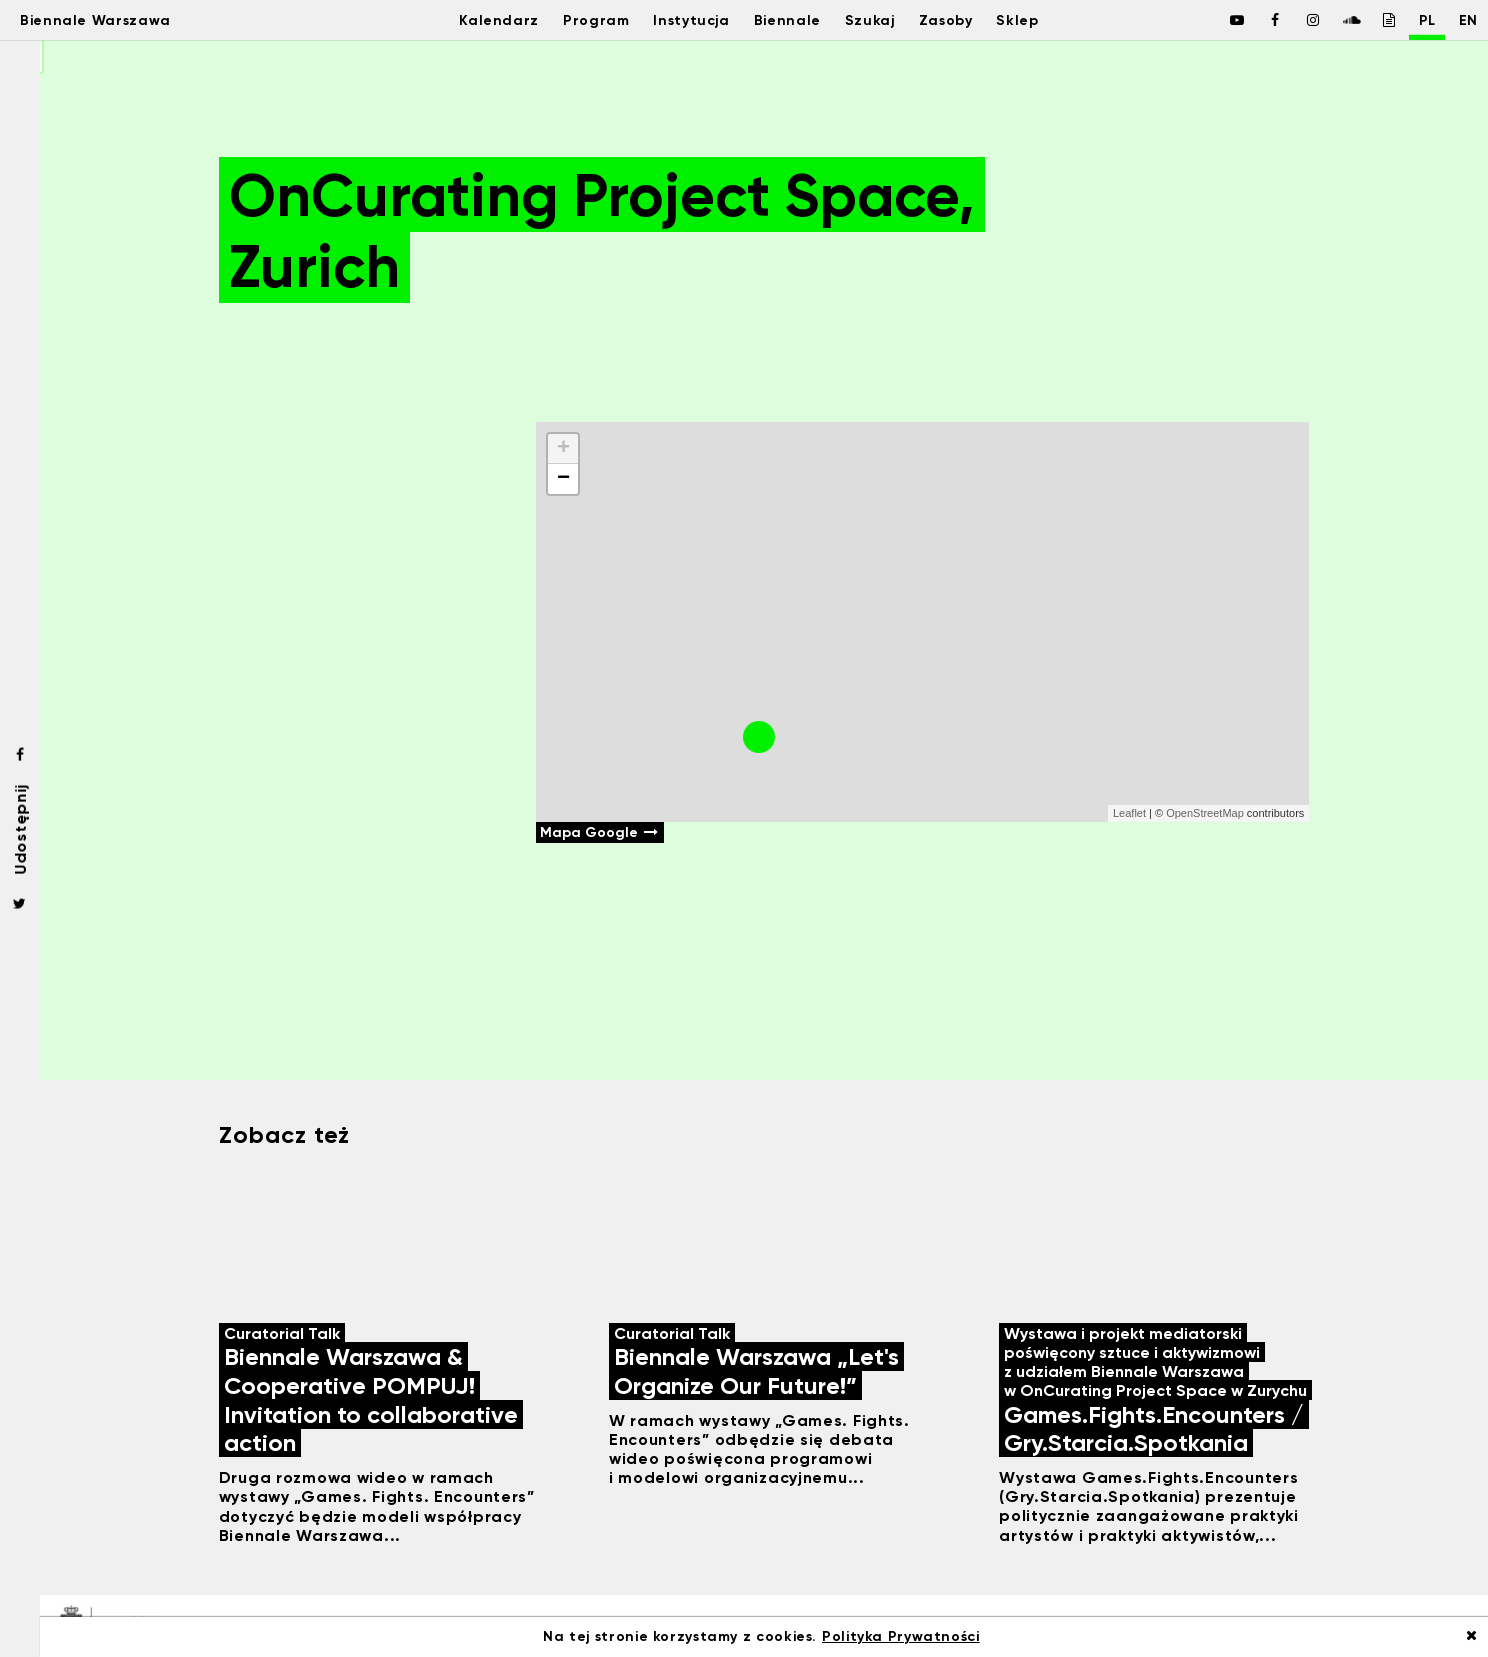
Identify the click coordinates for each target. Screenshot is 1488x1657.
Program (579, 20)
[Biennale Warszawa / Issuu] (1366, 20)
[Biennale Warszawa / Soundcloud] (1328, 20)
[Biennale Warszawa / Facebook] (1214, 20)
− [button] (563, 479)
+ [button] (563, 449)
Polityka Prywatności (901, 1636)
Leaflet (1129, 813)
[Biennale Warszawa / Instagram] (1290, 20)
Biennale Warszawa (112, 20)
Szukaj (870, 20)
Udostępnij (20, 828)
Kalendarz (476, 20)
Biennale (783, 20)
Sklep (1031, 20)
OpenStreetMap (1205, 813)
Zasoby (952, 20)
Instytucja (681, 20)
